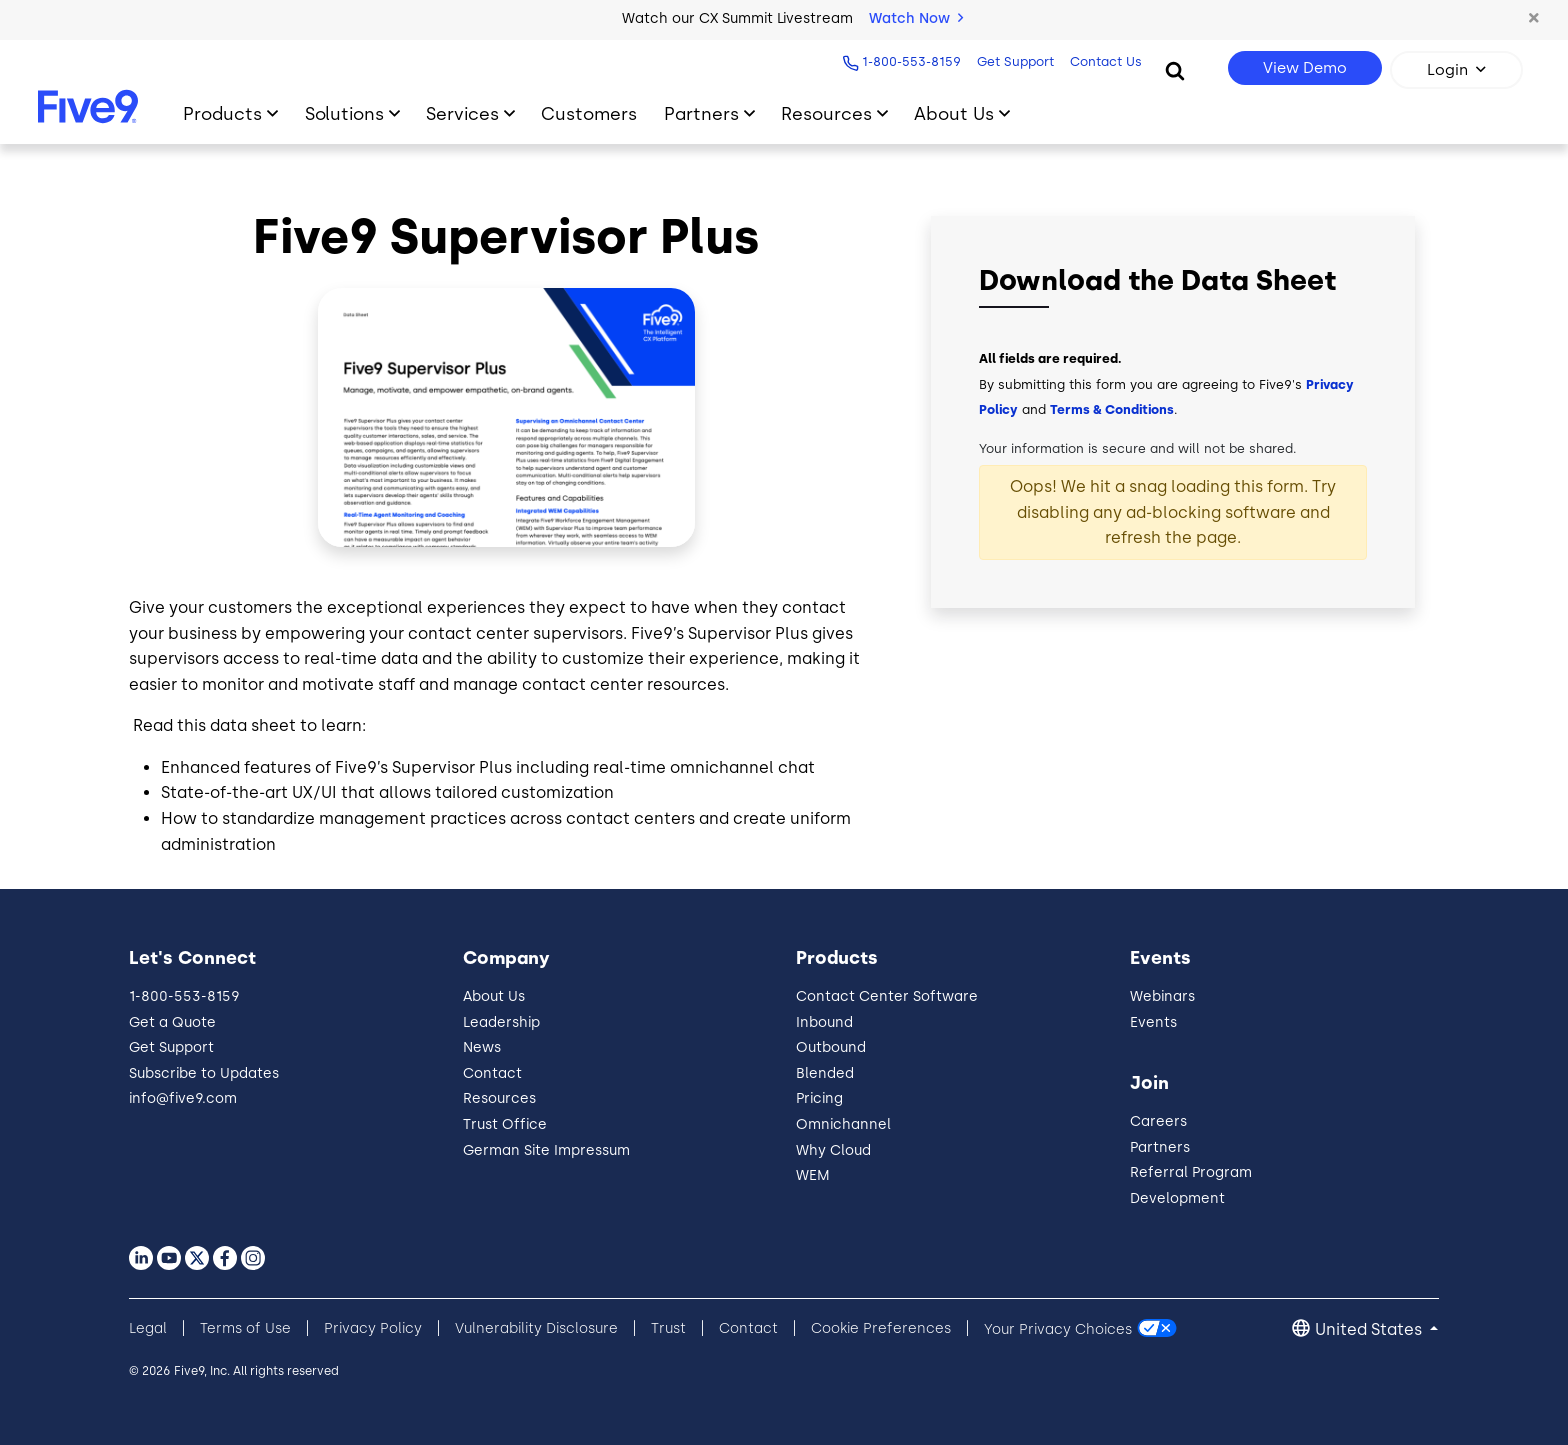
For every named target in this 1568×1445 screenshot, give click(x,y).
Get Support (1012, 61)
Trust (668, 1328)
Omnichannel (843, 1124)
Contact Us (1103, 61)
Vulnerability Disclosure (536, 1328)
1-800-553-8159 (908, 61)
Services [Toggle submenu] (462, 113)
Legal (148, 1328)
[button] (1533, 19)
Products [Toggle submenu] (222, 113)
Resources (499, 1098)
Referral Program (1191, 1172)
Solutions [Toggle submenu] (344, 113)
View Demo (1305, 68)
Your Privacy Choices (1058, 1328)
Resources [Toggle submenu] (826, 113)
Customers (589, 113)
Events (1153, 1022)
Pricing (819, 1098)
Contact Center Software (887, 996)
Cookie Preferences (881, 1328)
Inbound (824, 1022)
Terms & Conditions (1112, 409)
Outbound (831, 1047)
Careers (1158, 1121)
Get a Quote (172, 1022)
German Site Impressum (546, 1150)
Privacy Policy (373, 1328)
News (482, 1047)
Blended (825, 1073)
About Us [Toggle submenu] (954, 113)
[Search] (1175, 70)
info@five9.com (183, 1098)
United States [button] (1370, 1329)
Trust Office (505, 1124)
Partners (1160, 1147)
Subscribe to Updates (204, 1073)
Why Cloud (833, 1150)
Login (1447, 70)
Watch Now (916, 18)
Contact (492, 1073)
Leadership (501, 1022)
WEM (813, 1175)
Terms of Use (245, 1328)
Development (1177, 1198)
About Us (494, 996)
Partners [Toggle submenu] (701, 113)
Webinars (1162, 996)
